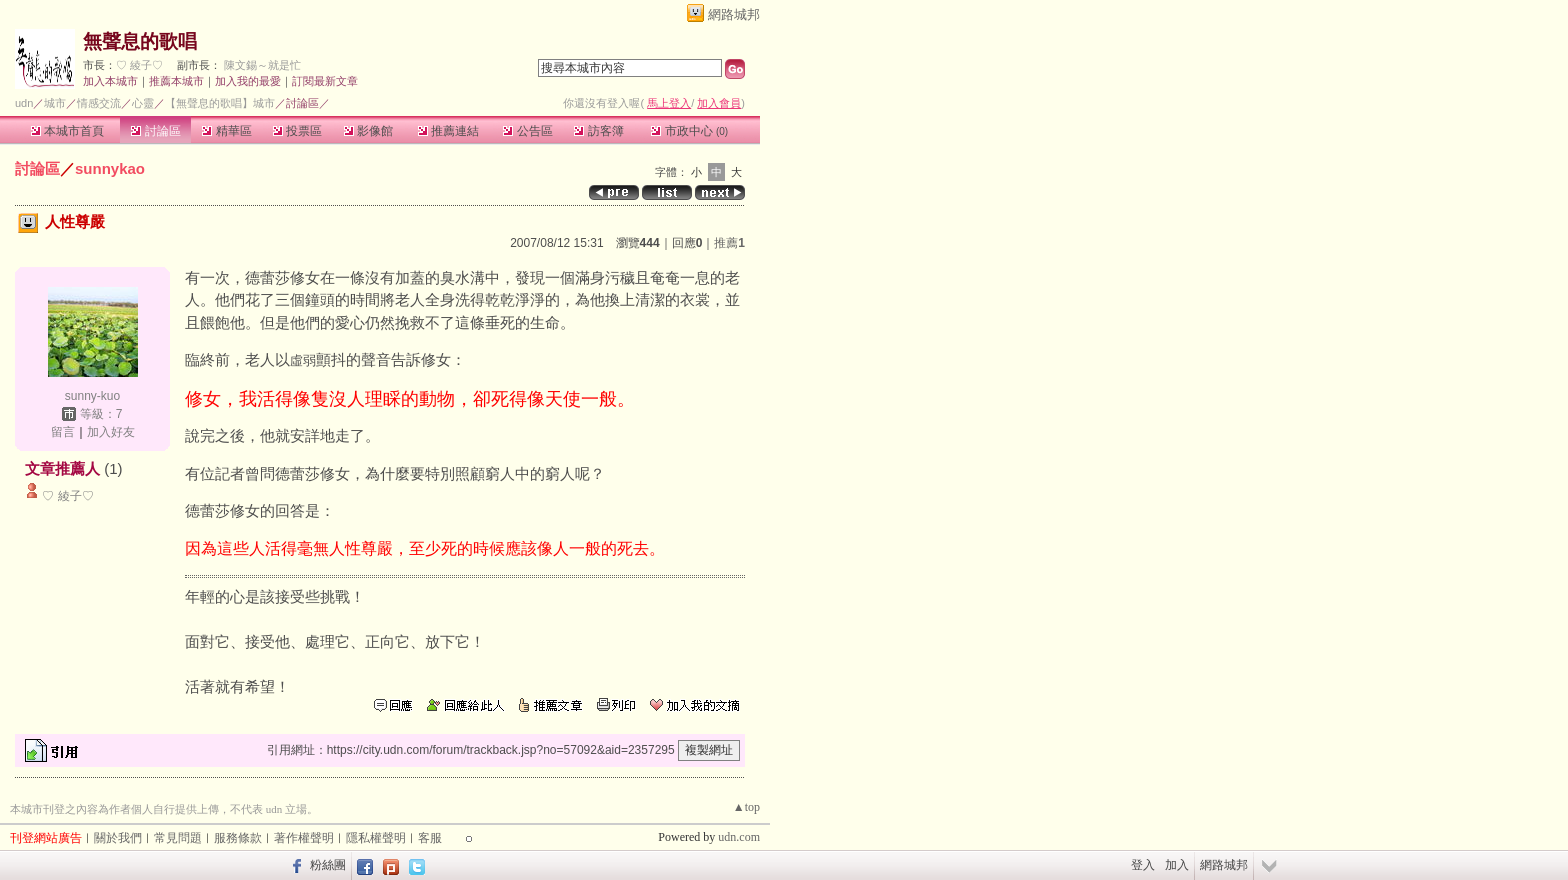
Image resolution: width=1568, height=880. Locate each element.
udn (24, 103)
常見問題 (178, 838)
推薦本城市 (176, 81)
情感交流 (99, 103)
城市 (55, 103)
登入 (1143, 865)
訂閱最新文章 (325, 81)
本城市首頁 (67, 131)
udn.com (739, 837)
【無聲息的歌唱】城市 (220, 103)
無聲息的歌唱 (140, 41)
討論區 (155, 131)
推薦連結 (448, 131)
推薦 (729, 243)
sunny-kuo (92, 396)
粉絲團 (328, 865)
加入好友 (111, 432)
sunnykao (110, 168)
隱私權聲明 (376, 838)
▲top (746, 807)
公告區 (527, 131)
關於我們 (118, 838)
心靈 (143, 103)
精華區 (226, 131)
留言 (63, 432)
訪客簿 (598, 131)
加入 (1177, 865)
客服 (430, 838)
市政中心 (689, 131)
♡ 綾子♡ (139, 65)
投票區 (297, 131)
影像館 (368, 131)
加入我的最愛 (248, 81)
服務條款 (238, 838)
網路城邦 (734, 14)
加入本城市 (110, 81)
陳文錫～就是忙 (262, 65)
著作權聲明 (304, 838)
